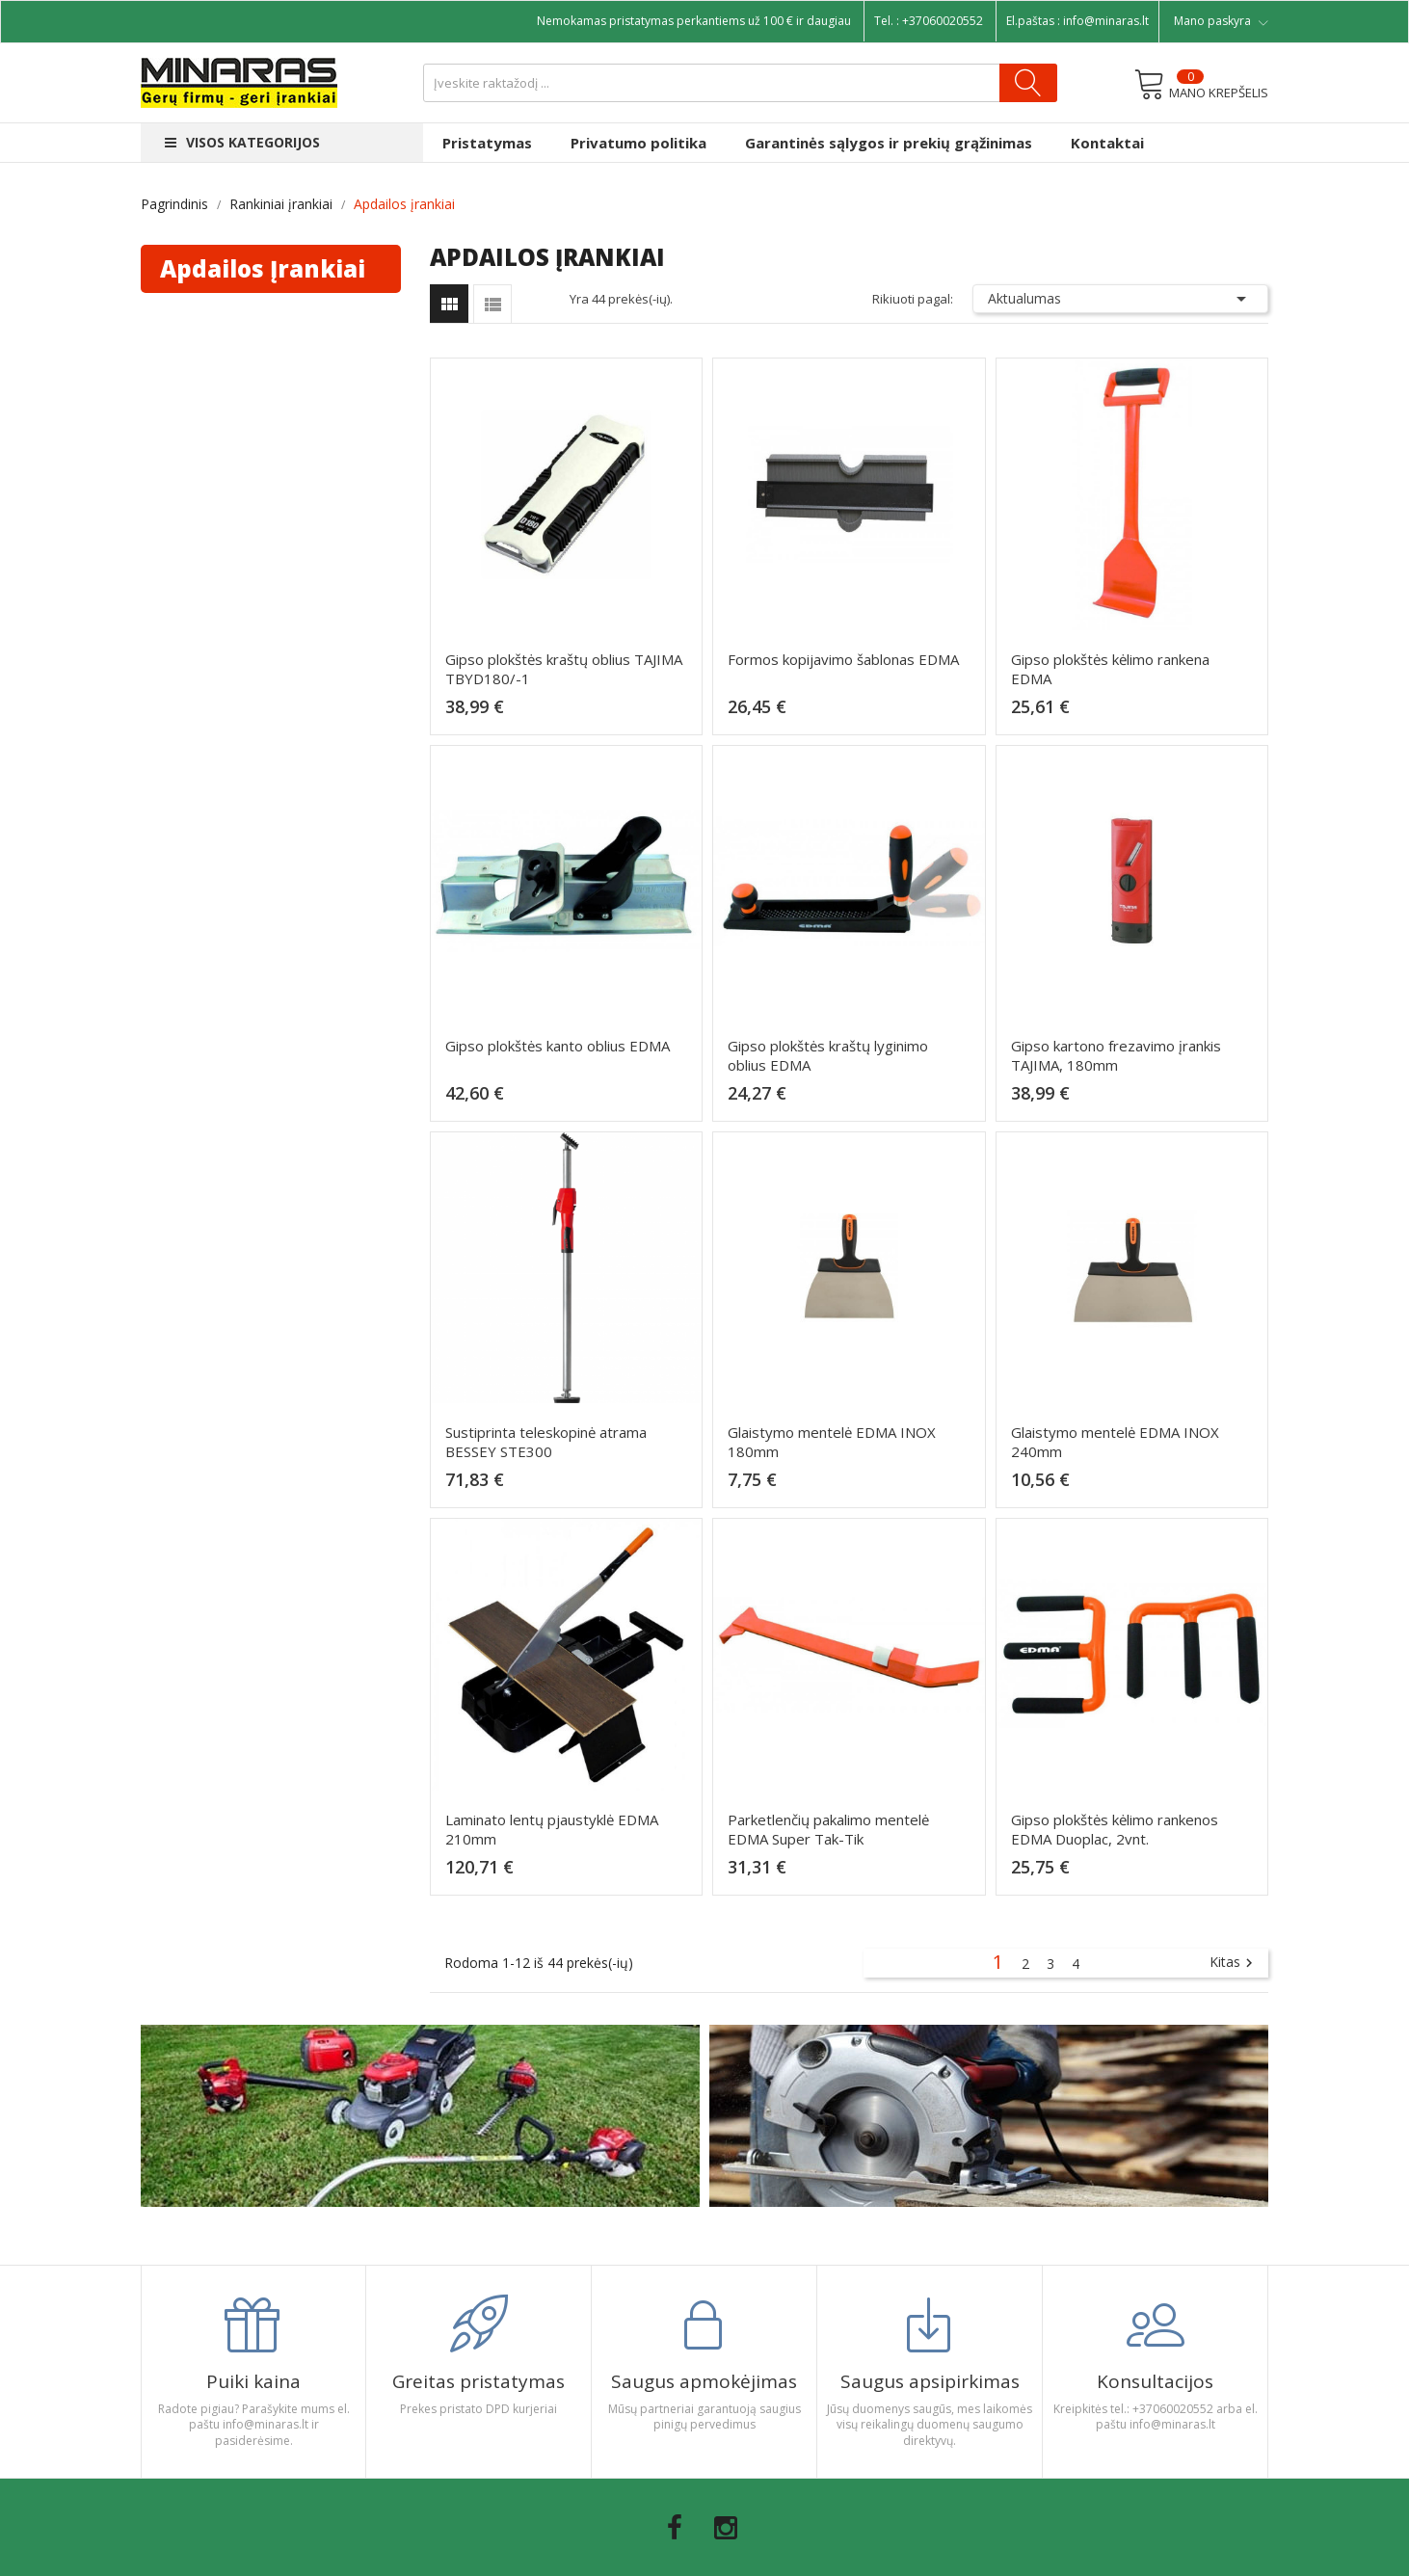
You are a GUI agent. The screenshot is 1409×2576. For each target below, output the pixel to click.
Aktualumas (1121, 298)
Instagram (725, 2528)
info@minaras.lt (1106, 21)
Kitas (1234, 1963)
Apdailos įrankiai (262, 268)
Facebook (674, 2528)
